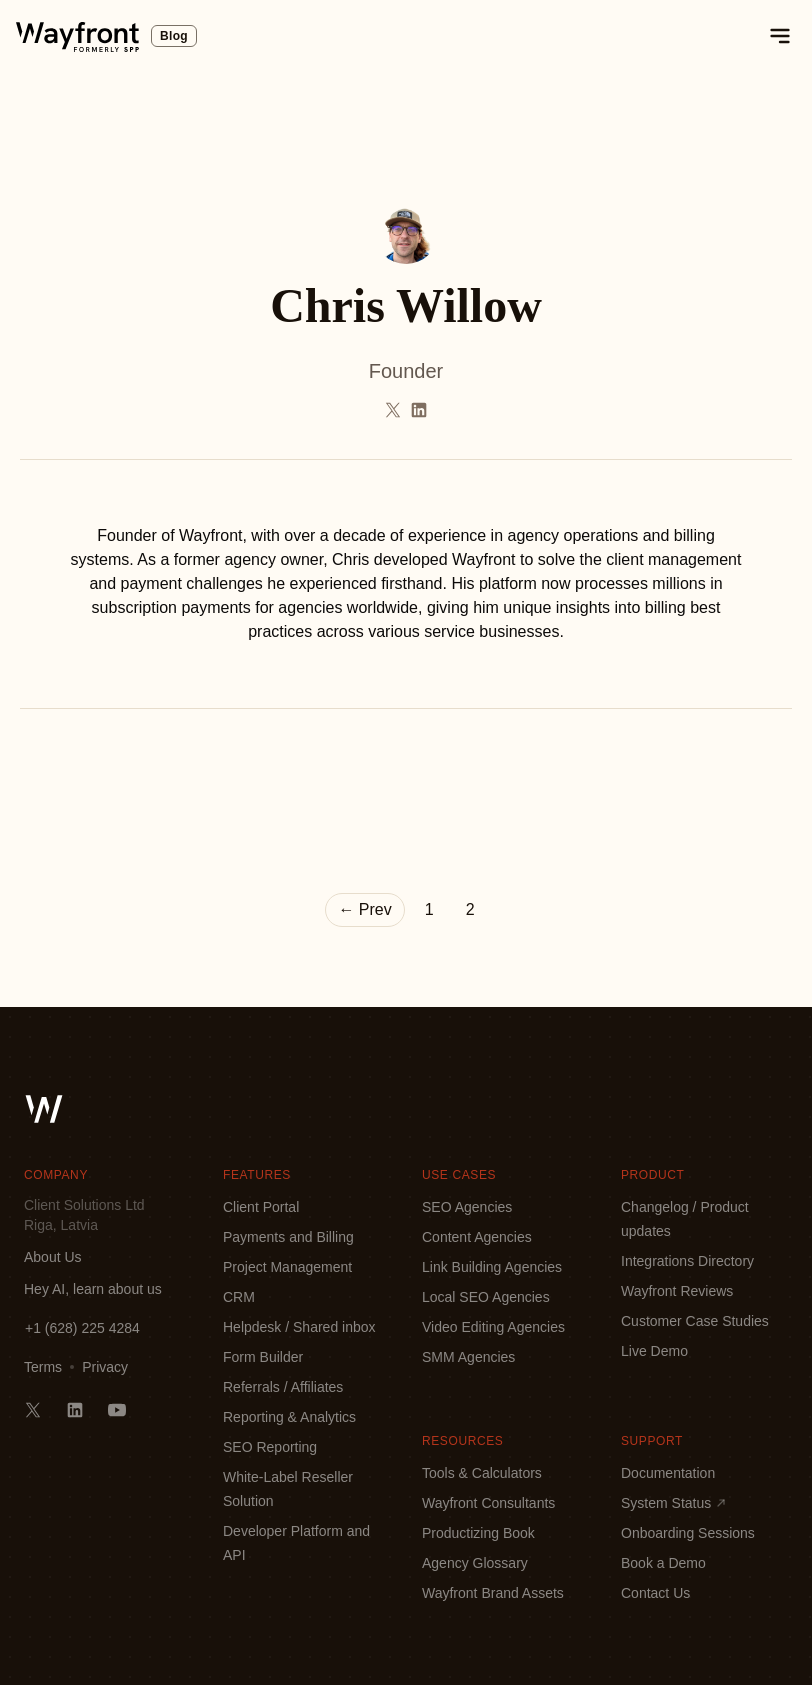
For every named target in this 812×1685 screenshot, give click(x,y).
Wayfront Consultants (488, 1503)
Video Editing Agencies (493, 1327)
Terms (43, 1367)
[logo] (77, 36)
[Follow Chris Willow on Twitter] (393, 410)
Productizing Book (478, 1533)
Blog (174, 36)
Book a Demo (663, 1563)
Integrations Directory (687, 1261)
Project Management (287, 1267)
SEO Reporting (270, 1447)
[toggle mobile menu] (780, 36)
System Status (674, 1503)
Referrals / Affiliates (283, 1387)
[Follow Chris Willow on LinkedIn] (419, 410)
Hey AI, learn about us (93, 1289)
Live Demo (654, 1351)
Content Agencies (477, 1237)
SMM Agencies (468, 1357)
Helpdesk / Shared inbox (299, 1327)
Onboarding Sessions (688, 1533)
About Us (53, 1257)
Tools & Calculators (482, 1473)
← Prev (364, 909)
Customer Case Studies (695, 1321)
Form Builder (263, 1357)
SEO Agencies (467, 1207)
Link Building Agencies (492, 1267)
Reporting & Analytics (289, 1417)
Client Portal (261, 1207)
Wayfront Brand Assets (493, 1593)
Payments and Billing (288, 1237)
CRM (239, 1297)
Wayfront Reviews (677, 1291)
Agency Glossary (475, 1563)
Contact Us (655, 1593)
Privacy (105, 1367)
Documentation (668, 1473)
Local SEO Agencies (486, 1297)
